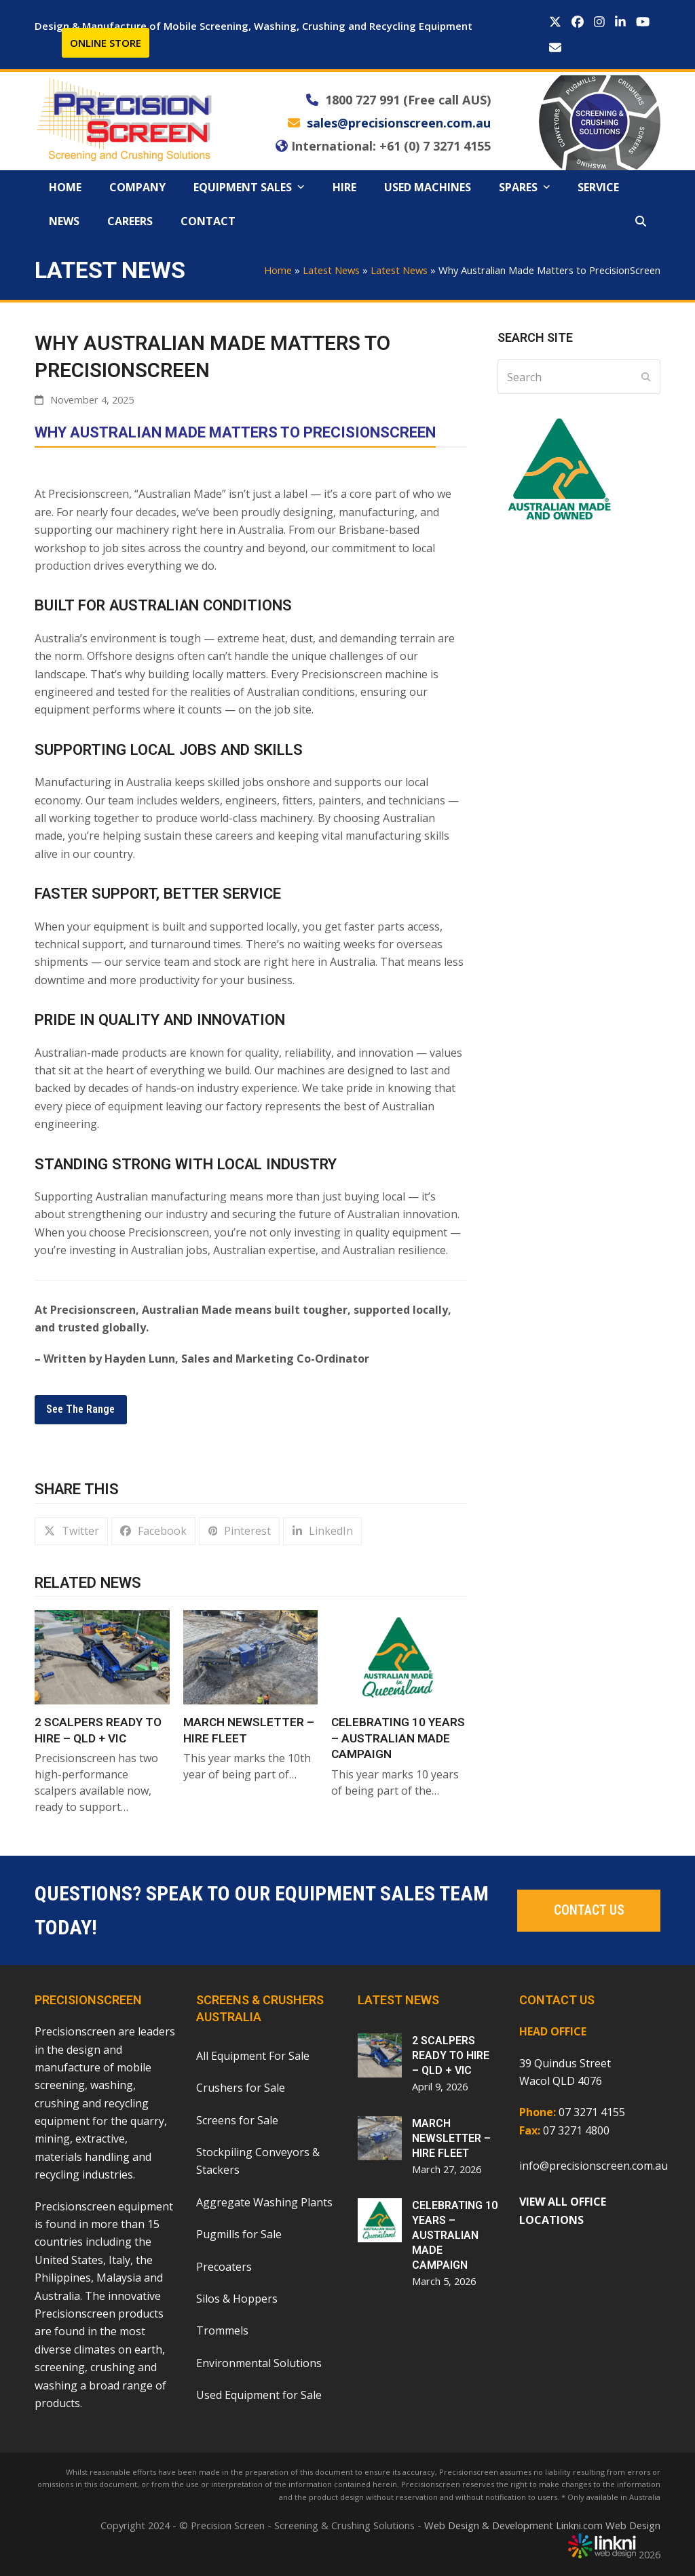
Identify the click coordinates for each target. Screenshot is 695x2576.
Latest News (331, 270)
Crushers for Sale (240, 2087)
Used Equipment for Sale (259, 2394)
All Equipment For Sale (252, 2055)
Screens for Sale (237, 2120)
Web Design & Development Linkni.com (513, 2525)
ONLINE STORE (105, 43)
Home (278, 270)
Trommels (222, 2330)
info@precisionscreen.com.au (593, 2165)
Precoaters (224, 2266)
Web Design (632, 2525)
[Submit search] (646, 377)
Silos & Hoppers (237, 2298)
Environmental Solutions (259, 2363)
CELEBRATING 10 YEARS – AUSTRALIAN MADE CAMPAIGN (398, 1738)
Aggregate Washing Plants (264, 2202)
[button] (641, 221)
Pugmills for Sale (239, 2234)
